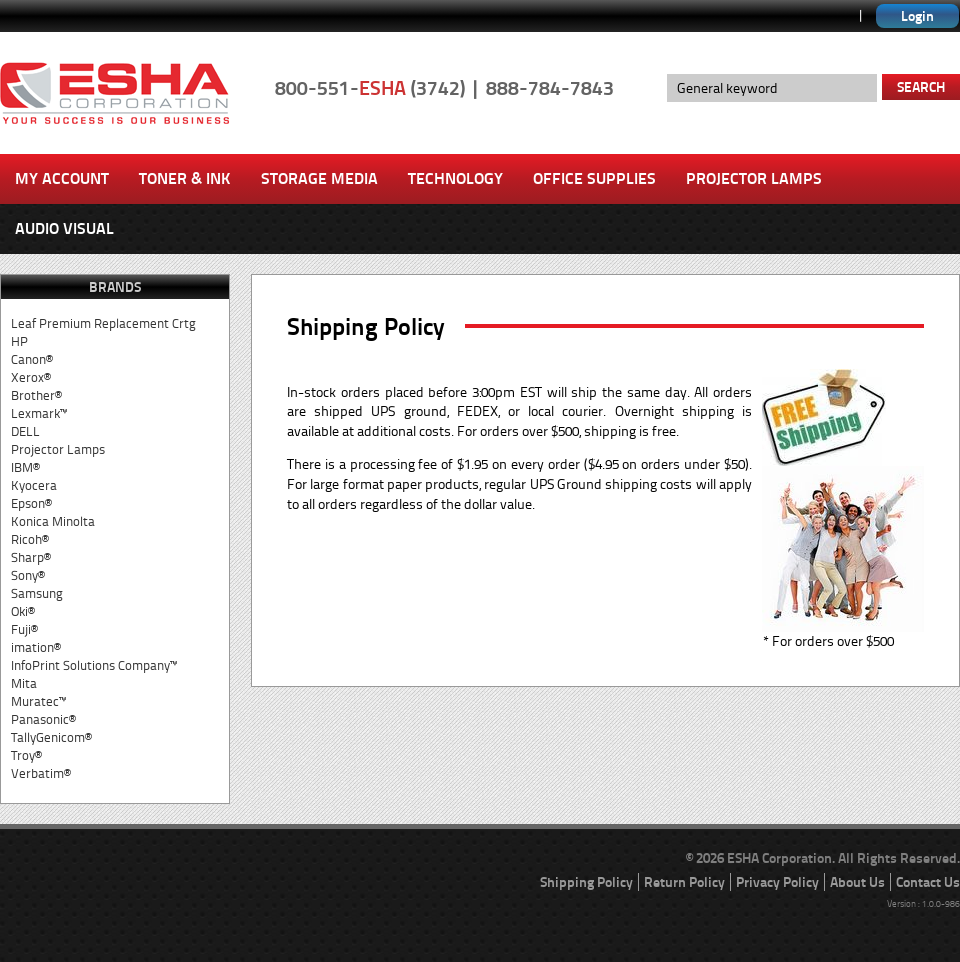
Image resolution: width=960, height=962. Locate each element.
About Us (857, 882)
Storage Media (319, 178)
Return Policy (684, 882)
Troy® (26, 755)
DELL (25, 431)
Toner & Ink (185, 178)
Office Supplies (594, 178)
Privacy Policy (777, 882)
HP (19, 341)
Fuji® (24, 629)
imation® (36, 647)
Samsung (37, 593)
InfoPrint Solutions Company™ (94, 665)
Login (917, 16)
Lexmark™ (39, 413)
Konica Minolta (53, 521)
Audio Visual (64, 228)
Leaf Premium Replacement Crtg (103, 323)
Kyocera (34, 485)
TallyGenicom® (51, 737)
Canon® (32, 359)
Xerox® (31, 377)
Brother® (36, 395)
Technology (455, 178)
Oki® (23, 611)
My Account (62, 178)
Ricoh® (30, 539)
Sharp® (31, 557)
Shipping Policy (586, 882)
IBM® (25, 467)
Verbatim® (41, 773)
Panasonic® (43, 719)
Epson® (31, 503)
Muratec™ (38, 701)
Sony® (28, 575)
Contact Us (928, 882)
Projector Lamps (754, 178)
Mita (24, 683)
